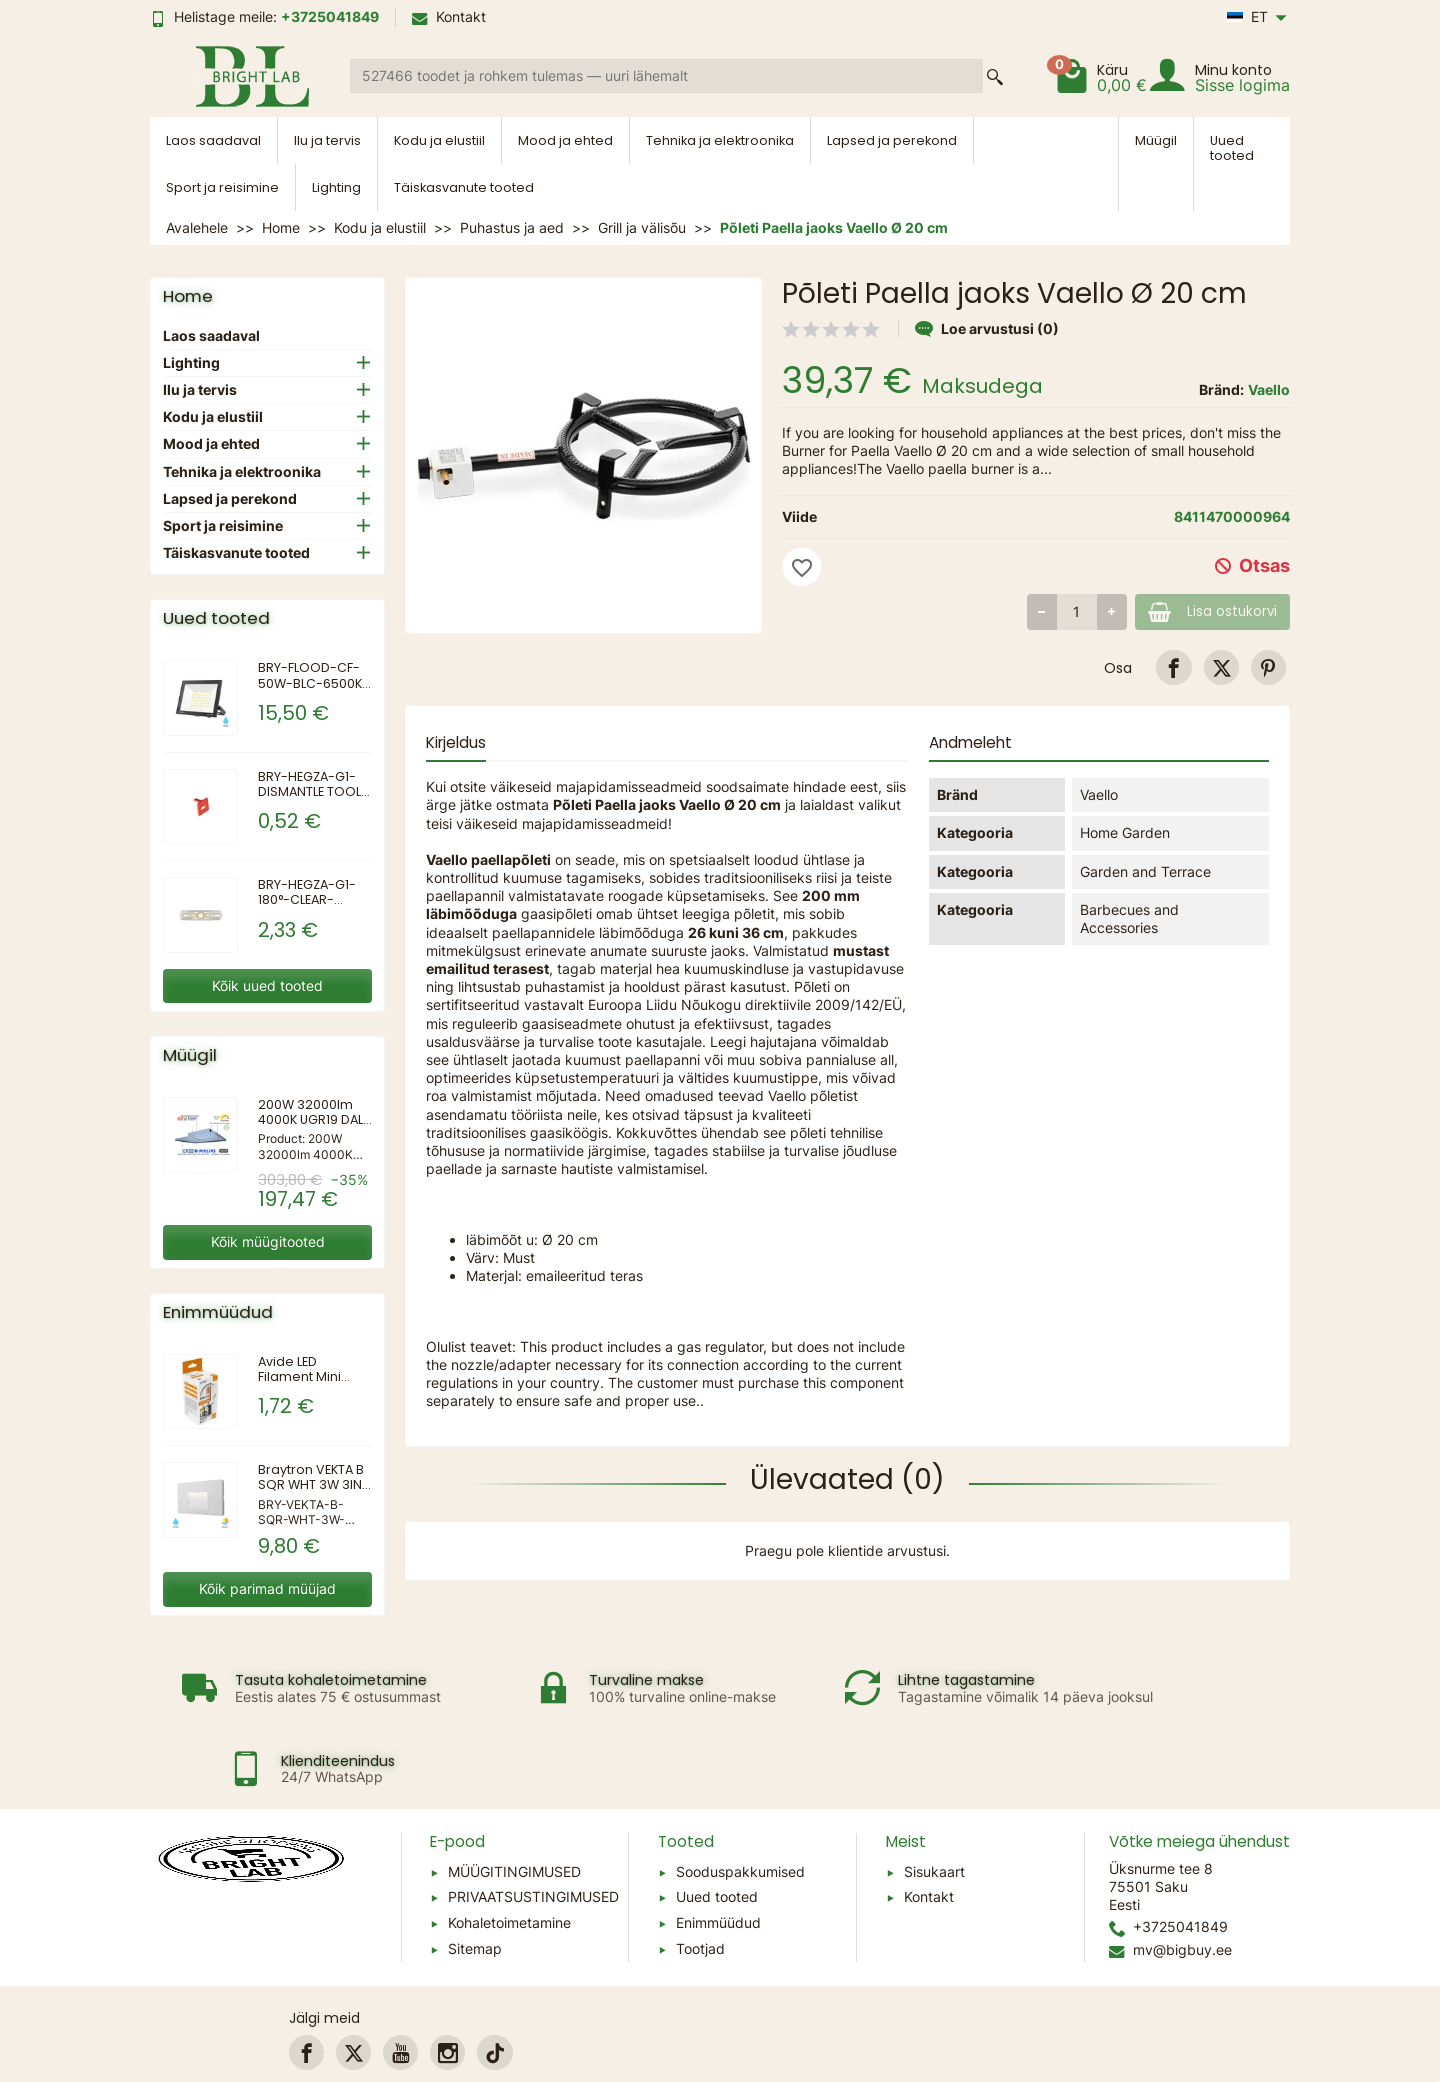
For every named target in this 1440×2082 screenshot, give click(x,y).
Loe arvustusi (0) (987, 328)
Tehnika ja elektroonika (720, 140)
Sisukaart (934, 1805)
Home (188, 296)
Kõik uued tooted (267, 985)
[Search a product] (666, 76)
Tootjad (700, 1882)
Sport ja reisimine (222, 187)
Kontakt (449, 16)
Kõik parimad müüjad (267, 1588)
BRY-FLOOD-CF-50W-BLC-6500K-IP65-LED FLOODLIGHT (313, 690)
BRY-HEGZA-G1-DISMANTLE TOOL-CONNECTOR (313, 791)
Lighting (336, 187)
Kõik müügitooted (268, 1241)
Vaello (1269, 389)
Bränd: (1221, 389)
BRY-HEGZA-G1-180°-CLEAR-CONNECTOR (307, 899)
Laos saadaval (213, 140)
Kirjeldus (456, 742)
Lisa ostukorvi (1205, 611)
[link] (1173, 667)
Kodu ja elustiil (439, 140)
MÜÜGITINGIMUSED (514, 1805)
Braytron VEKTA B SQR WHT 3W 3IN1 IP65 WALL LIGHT (312, 1484)
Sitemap (475, 1882)
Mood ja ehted (565, 140)
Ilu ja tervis (327, 140)
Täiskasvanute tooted (464, 187)
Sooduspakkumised (740, 1805)
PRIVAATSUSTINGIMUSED (533, 1830)
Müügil (1156, 140)
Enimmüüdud (718, 1856)
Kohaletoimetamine (509, 1856)
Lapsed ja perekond (892, 140)
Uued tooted (1232, 148)
